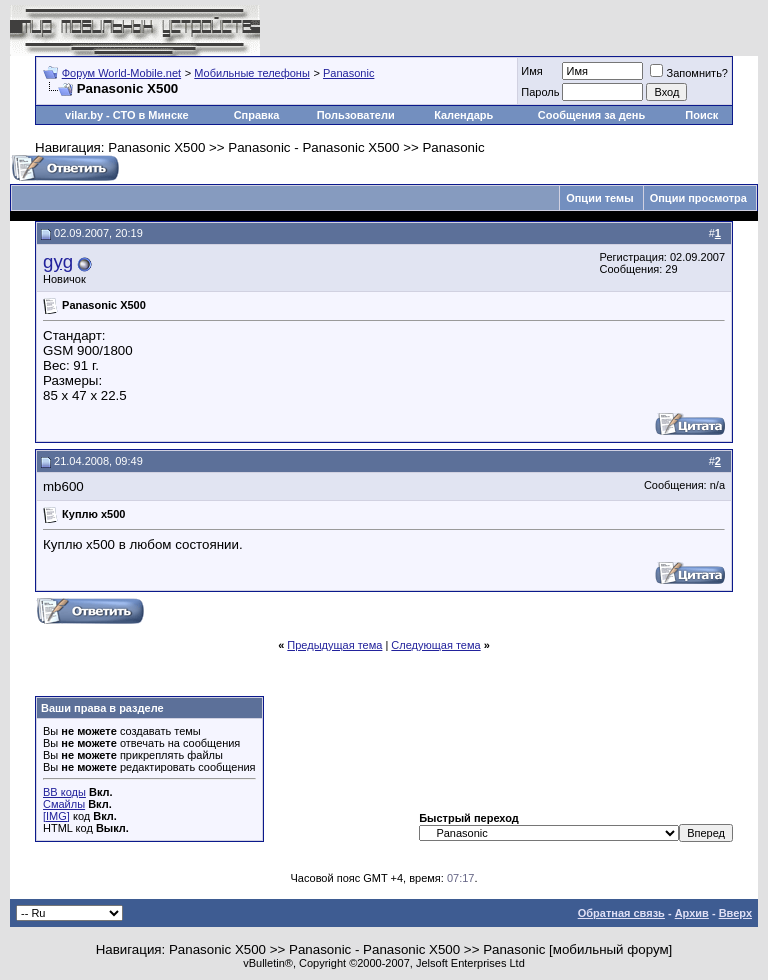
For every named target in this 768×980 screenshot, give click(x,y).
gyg (58, 261)
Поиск (701, 115)
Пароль (540, 92)
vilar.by (84, 115)
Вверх (735, 913)
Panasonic (348, 73)
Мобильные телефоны (252, 73)
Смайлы (64, 804)
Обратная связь (621, 913)
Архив (692, 913)
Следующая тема (435, 645)
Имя (531, 71)
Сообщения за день (591, 115)
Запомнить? (689, 73)
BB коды (64, 792)
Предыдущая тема (334, 645)
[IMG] (56, 816)
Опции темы (599, 198)
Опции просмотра (698, 198)
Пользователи (356, 115)
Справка (257, 115)
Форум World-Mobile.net (121, 73)
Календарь (463, 115)
